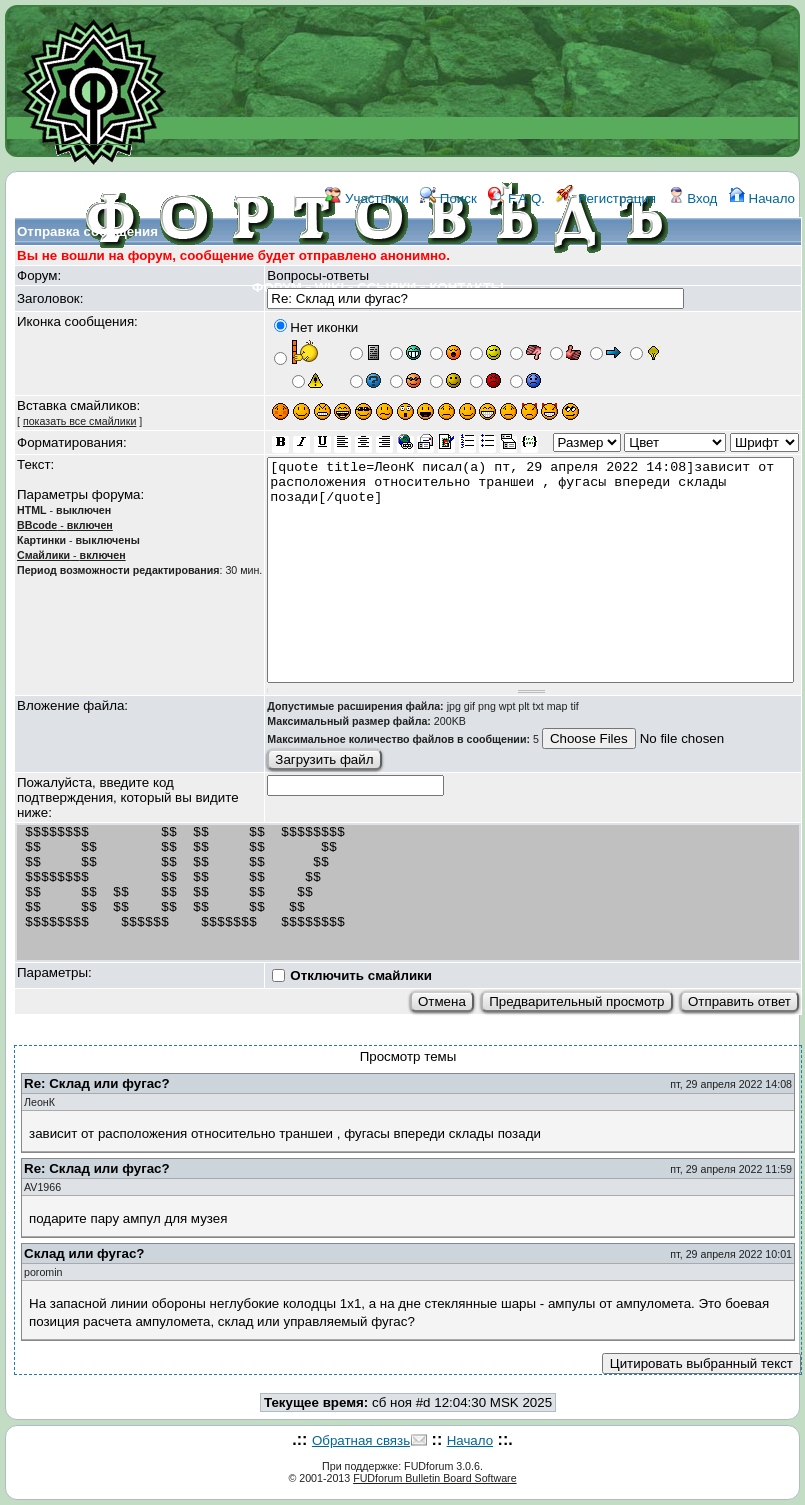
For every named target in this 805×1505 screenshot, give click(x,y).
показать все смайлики (79, 421)
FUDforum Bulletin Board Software (434, 1478)
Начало (762, 198)
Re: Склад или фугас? (97, 1083)
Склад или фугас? (84, 1253)
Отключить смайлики (361, 975)
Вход (693, 198)
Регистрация (606, 198)
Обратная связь (361, 1440)
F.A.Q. (516, 198)
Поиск (448, 198)
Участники (366, 198)
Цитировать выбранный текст (701, 1363)
